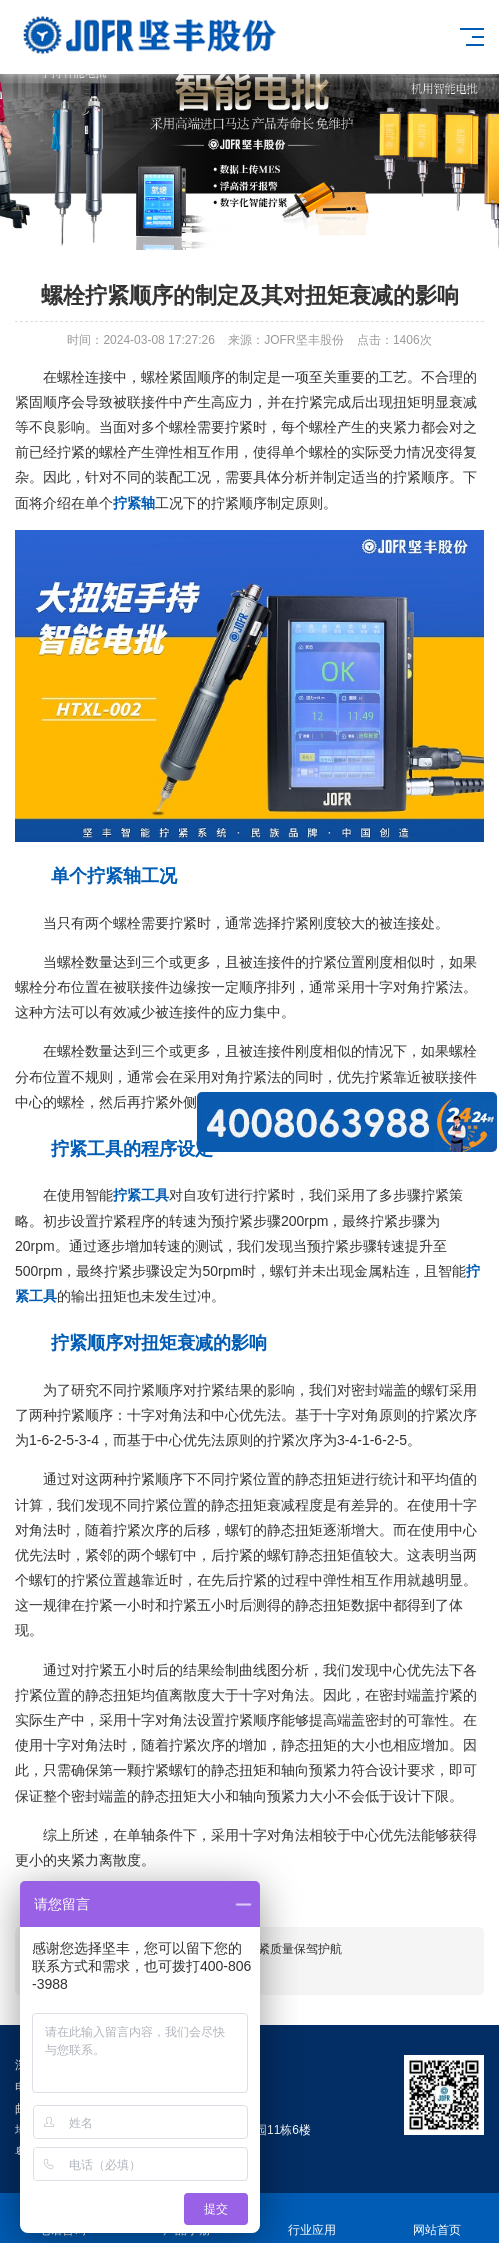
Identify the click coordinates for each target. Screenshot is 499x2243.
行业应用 (312, 2218)
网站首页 (436, 2218)
